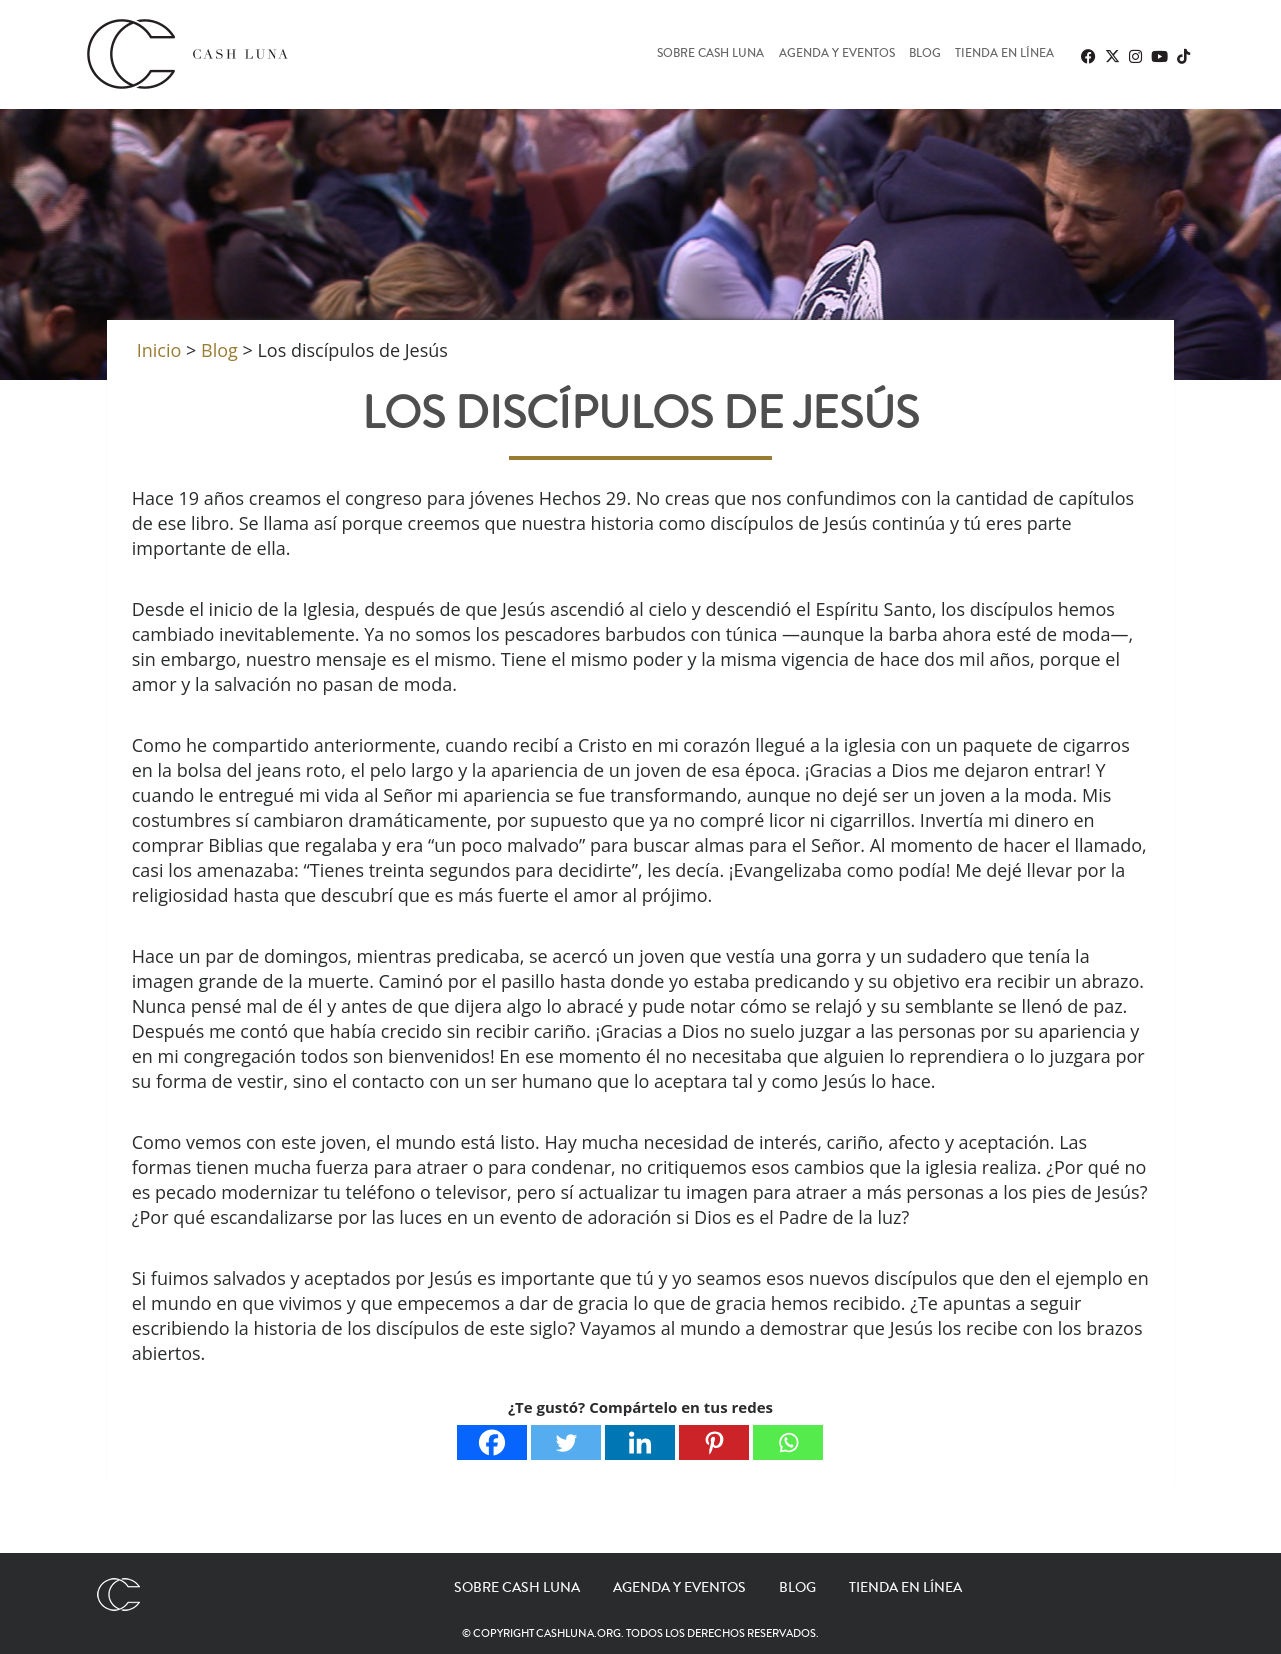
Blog (925, 54)
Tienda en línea (1004, 54)
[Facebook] (492, 1442)
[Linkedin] (640, 1442)
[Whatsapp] (788, 1442)
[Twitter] (566, 1442)
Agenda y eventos (837, 54)
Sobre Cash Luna (710, 54)
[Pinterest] (714, 1442)
